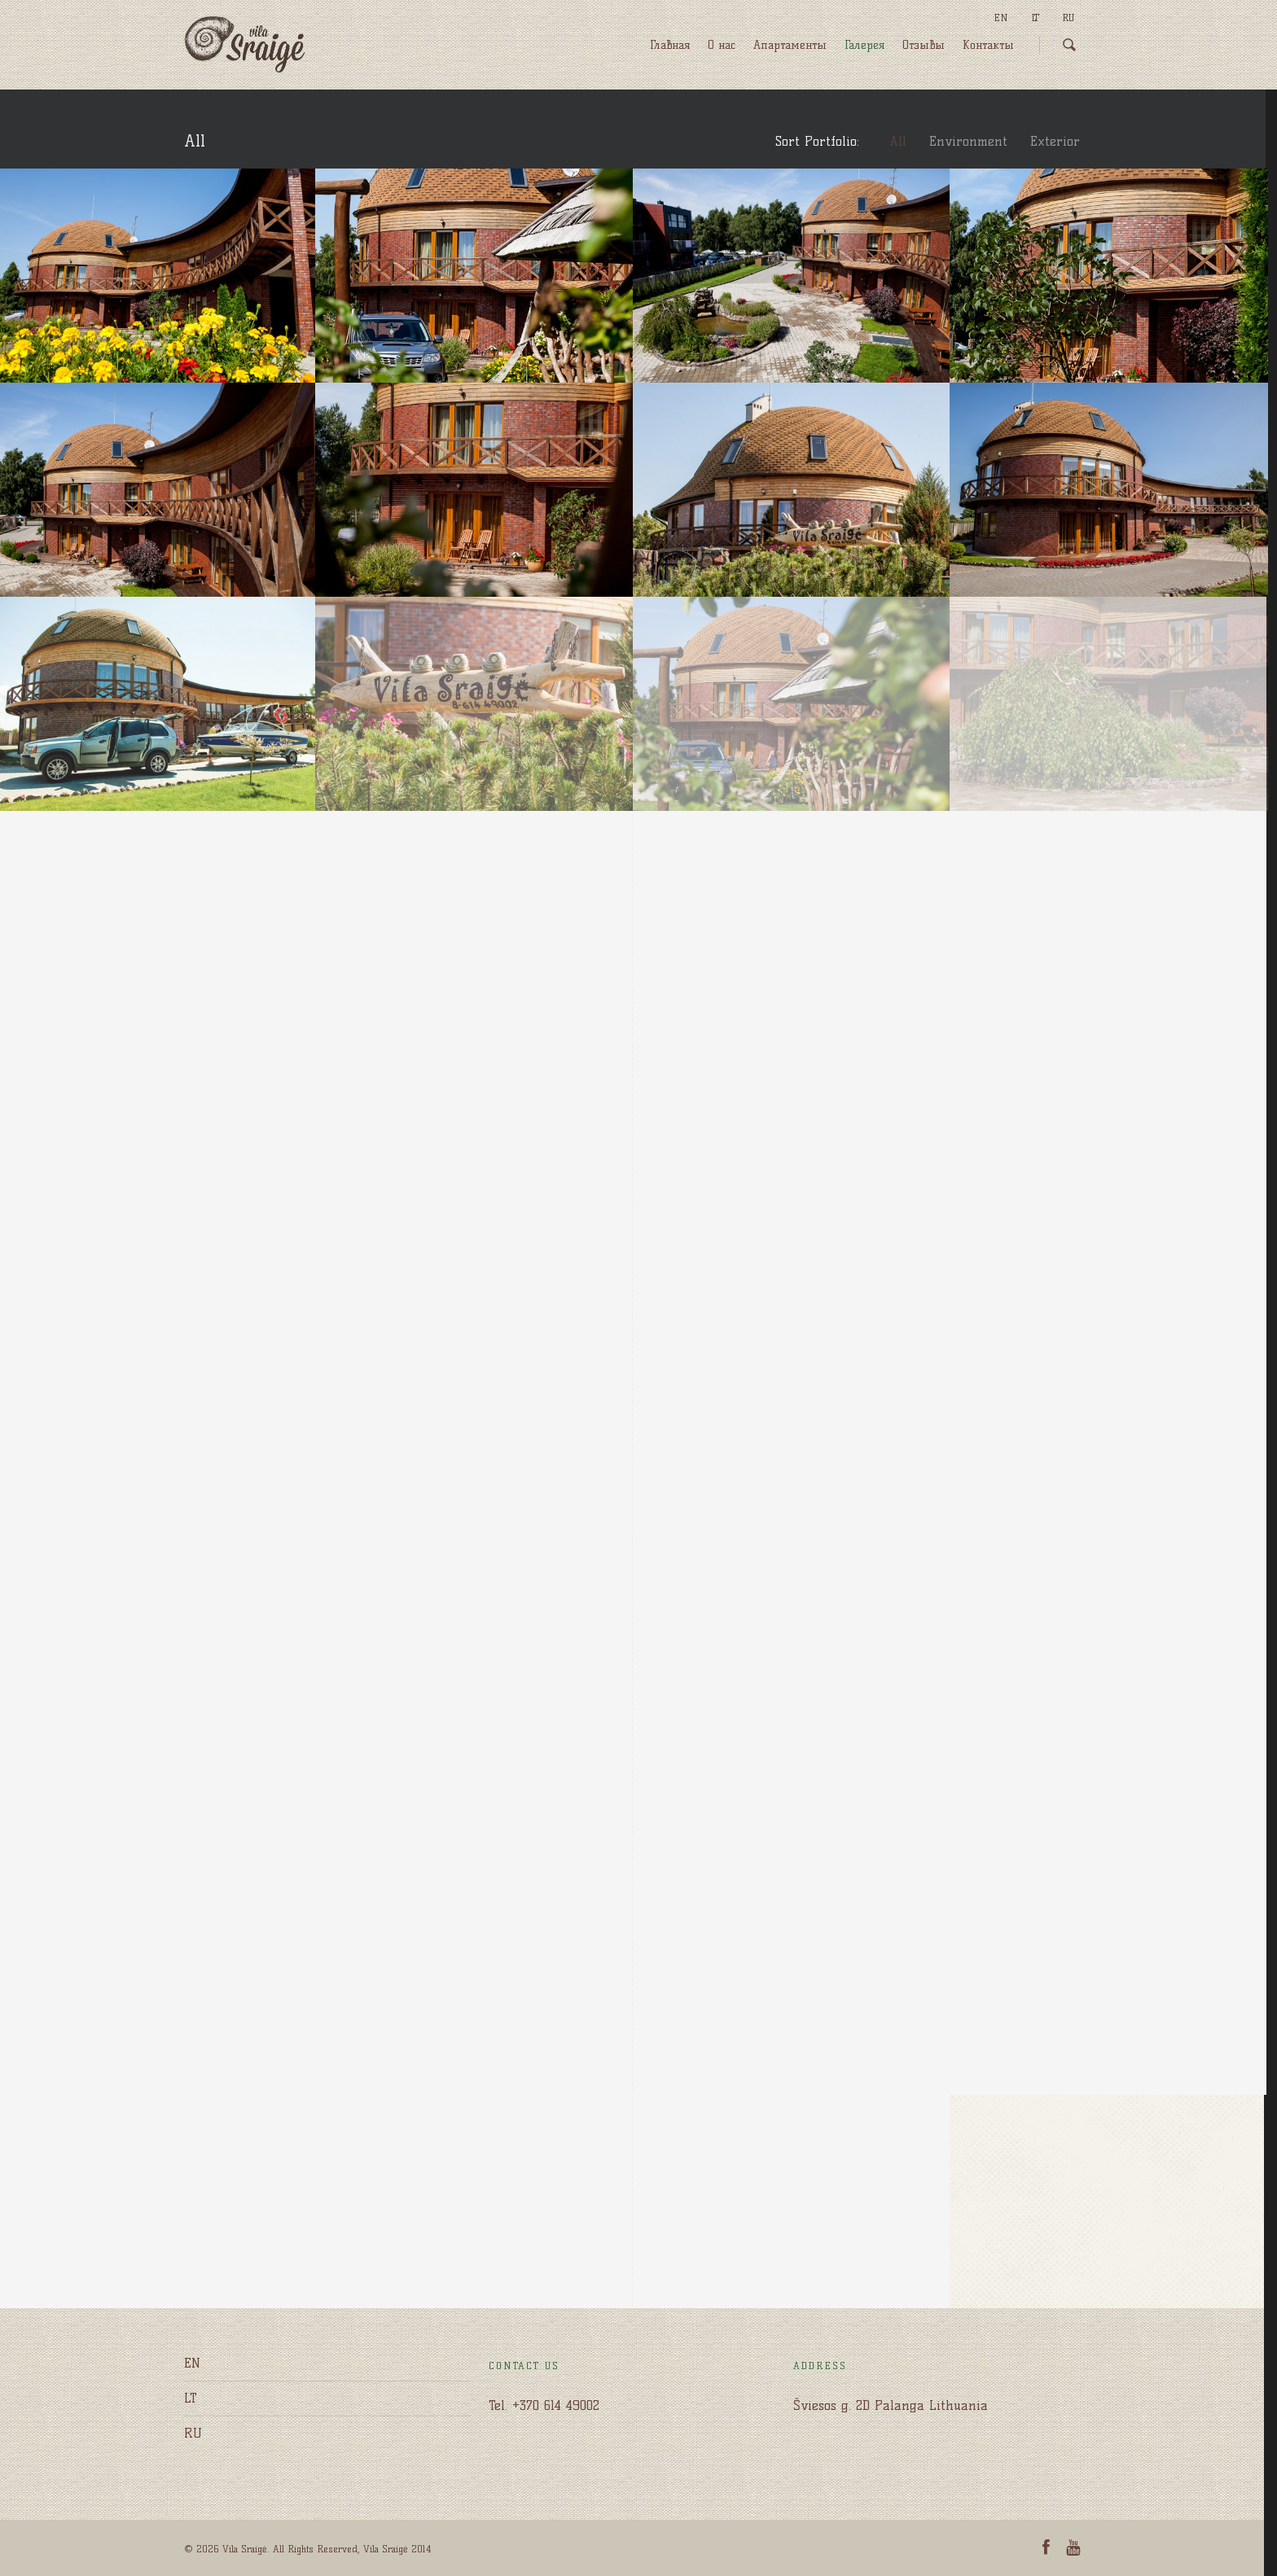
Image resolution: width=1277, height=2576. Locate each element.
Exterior (1055, 141)
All (897, 141)
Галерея (864, 45)
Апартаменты (790, 45)
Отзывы (923, 45)
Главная (670, 45)
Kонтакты (988, 45)
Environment (968, 141)
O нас (721, 45)
